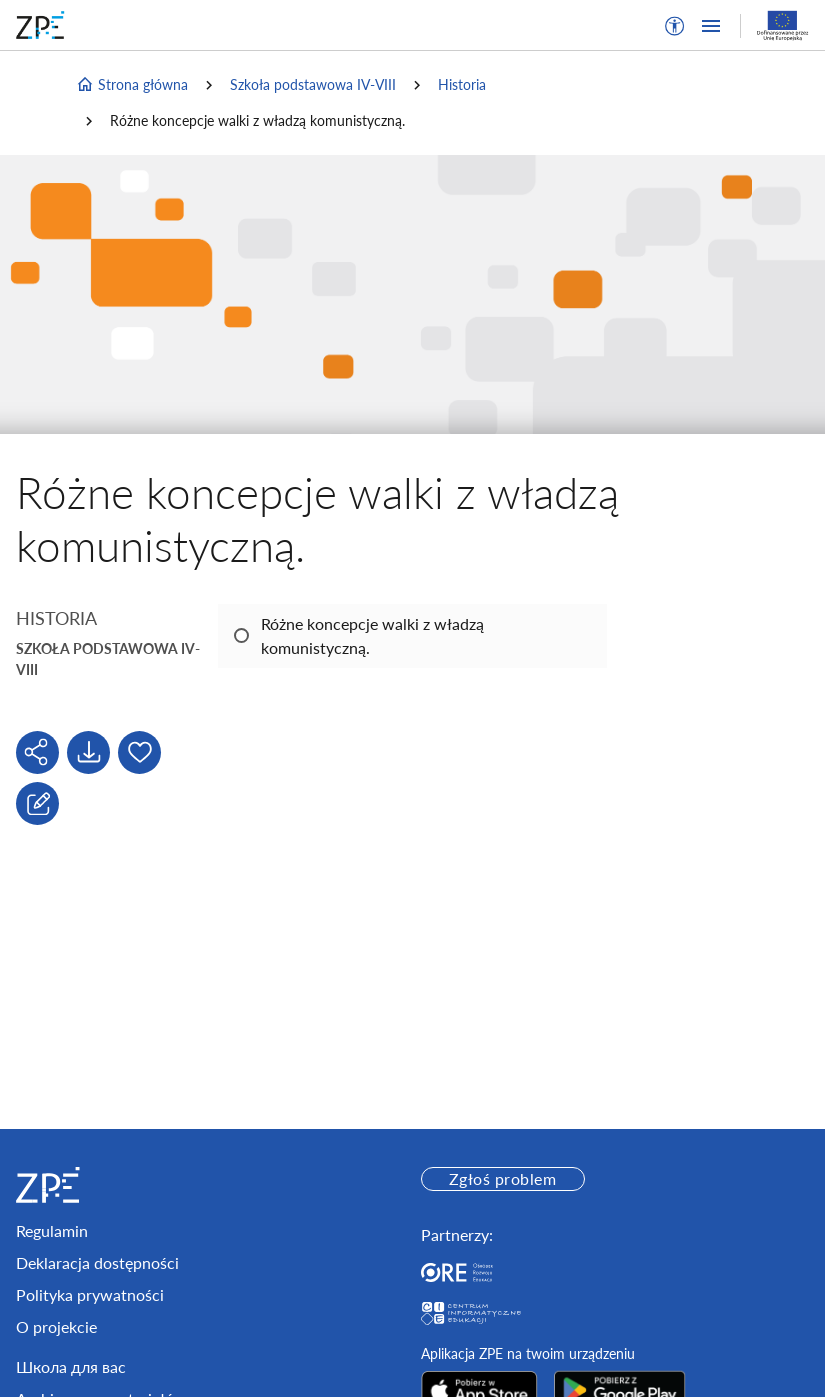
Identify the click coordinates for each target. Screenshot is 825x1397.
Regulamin (52, 1230)
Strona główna (132, 85)
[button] (675, 26)
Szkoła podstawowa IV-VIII (313, 84)
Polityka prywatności (90, 1294)
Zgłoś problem (502, 1178)
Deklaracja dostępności (97, 1262)
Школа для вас (71, 1366)
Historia (462, 84)
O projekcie (56, 1326)
